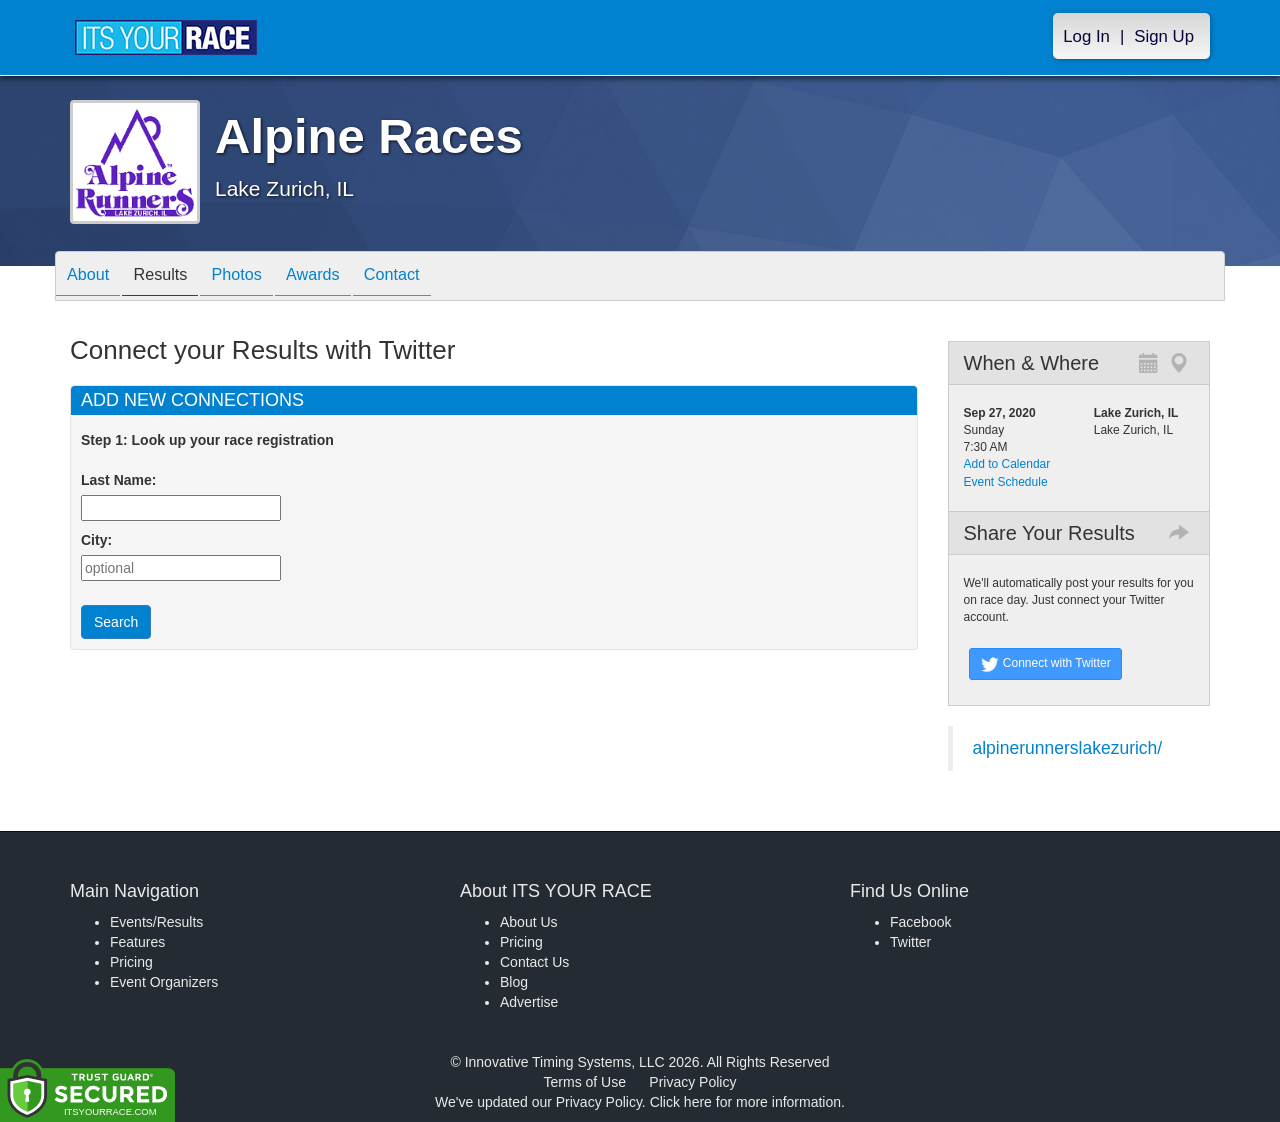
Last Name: (122, 480)
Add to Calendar (1007, 464)
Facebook (920, 922)
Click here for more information (745, 1102)
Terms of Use (585, 1082)
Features (137, 942)
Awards (347, 277)
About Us (529, 922)
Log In (1086, 36)
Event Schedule (1006, 482)
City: (96, 540)
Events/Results (156, 922)
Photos (261, 277)
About (93, 277)
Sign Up (1164, 36)
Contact (436, 277)
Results (175, 277)
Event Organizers (164, 982)
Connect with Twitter (1045, 664)
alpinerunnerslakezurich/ (1068, 748)
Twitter (910, 942)
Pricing (131, 962)
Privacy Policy (692, 1082)
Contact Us (534, 962)
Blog (514, 982)
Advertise (529, 1002)
